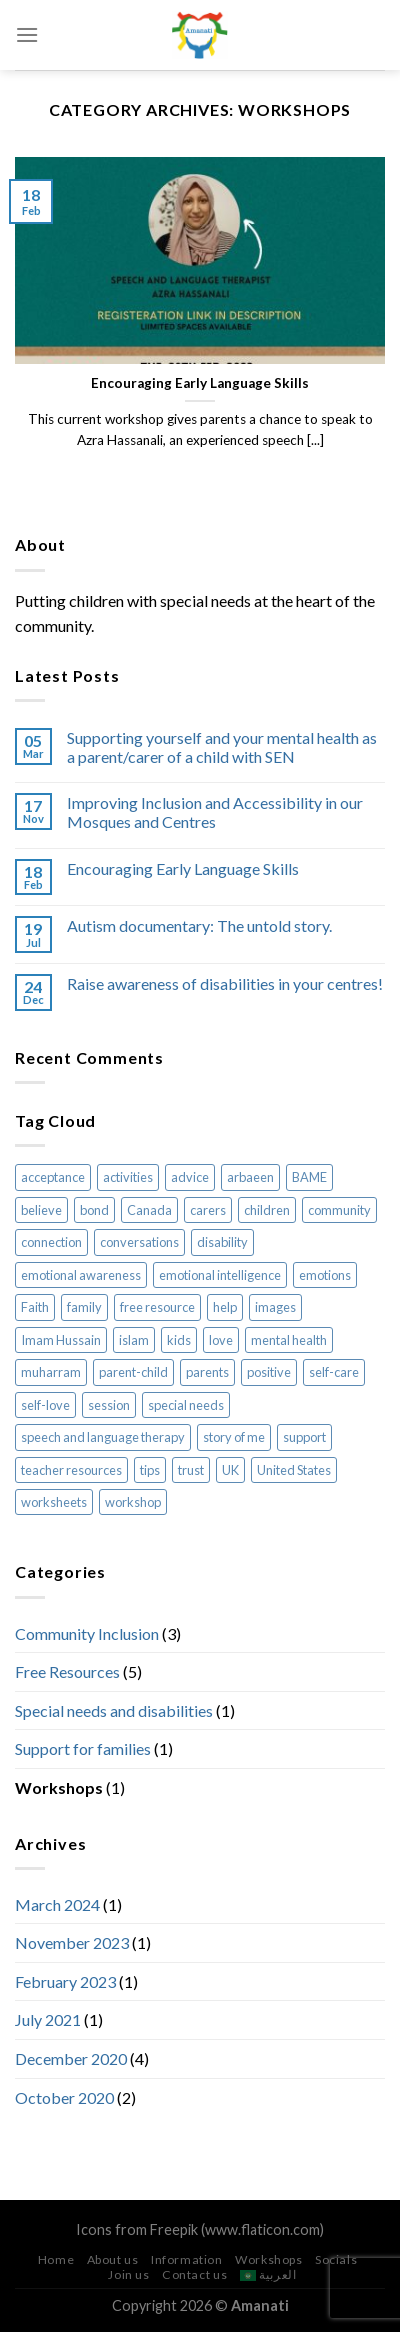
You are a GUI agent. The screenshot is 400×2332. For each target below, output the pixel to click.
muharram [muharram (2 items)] (51, 1372)
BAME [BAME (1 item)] (309, 1177)
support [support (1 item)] (304, 1437)
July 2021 (48, 2019)
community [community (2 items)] (339, 1210)
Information (187, 2259)
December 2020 (71, 2058)
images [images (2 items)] (275, 1307)
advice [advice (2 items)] (190, 1177)
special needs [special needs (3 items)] (186, 1405)
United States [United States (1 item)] (294, 1470)
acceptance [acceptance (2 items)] (53, 1177)
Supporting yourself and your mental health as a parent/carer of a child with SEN (222, 747)
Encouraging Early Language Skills (183, 868)
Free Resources (67, 1671)
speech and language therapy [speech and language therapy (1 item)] (103, 1437)
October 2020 (64, 2097)
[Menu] (27, 34)
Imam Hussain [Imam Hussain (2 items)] (61, 1340)
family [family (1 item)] (84, 1307)
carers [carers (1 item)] (208, 1210)
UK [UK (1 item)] (230, 1470)
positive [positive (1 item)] (269, 1372)
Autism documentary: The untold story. (199, 925)
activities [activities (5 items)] (128, 1177)
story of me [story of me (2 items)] (234, 1437)
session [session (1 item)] (109, 1405)
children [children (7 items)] (267, 1210)
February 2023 (65, 1981)
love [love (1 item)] (221, 1340)
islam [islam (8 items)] (134, 1340)
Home (56, 2259)
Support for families (83, 1748)
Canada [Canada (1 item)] (149, 1210)
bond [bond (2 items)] (94, 1210)
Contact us (194, 2274)
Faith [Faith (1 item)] (35, 1307)
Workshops (59, 1787)
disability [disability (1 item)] (222, 1242)
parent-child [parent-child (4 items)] (133, 1372)
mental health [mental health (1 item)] (289, 1340)
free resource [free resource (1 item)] (157, 1307)
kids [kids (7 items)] (179, 1340)
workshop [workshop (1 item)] (133, 1502)
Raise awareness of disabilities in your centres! (225, 983)
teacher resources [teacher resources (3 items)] (71, 1470)
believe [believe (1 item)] (41, 1210)
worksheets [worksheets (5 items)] (54, 1502)
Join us (128, 2274)
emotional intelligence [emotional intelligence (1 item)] (220, 1275)
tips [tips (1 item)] (150, 1470)
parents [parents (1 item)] (207, 1372)
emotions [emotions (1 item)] (325, 1275)
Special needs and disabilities (114, 1710)
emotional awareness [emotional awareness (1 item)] (81, 1275)
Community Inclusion (87, 1633)
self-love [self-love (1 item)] (45, 1405)
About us (113, 2259)
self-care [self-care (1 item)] (334, 1372)
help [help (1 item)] (225, 1307)
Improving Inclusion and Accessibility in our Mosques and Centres (215, 812)
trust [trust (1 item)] (191, 1470)
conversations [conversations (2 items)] (139, 1242)
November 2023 (72, 1942)
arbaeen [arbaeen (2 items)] (250, 1177)
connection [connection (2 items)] (51, 1242)
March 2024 (57, 1904)
